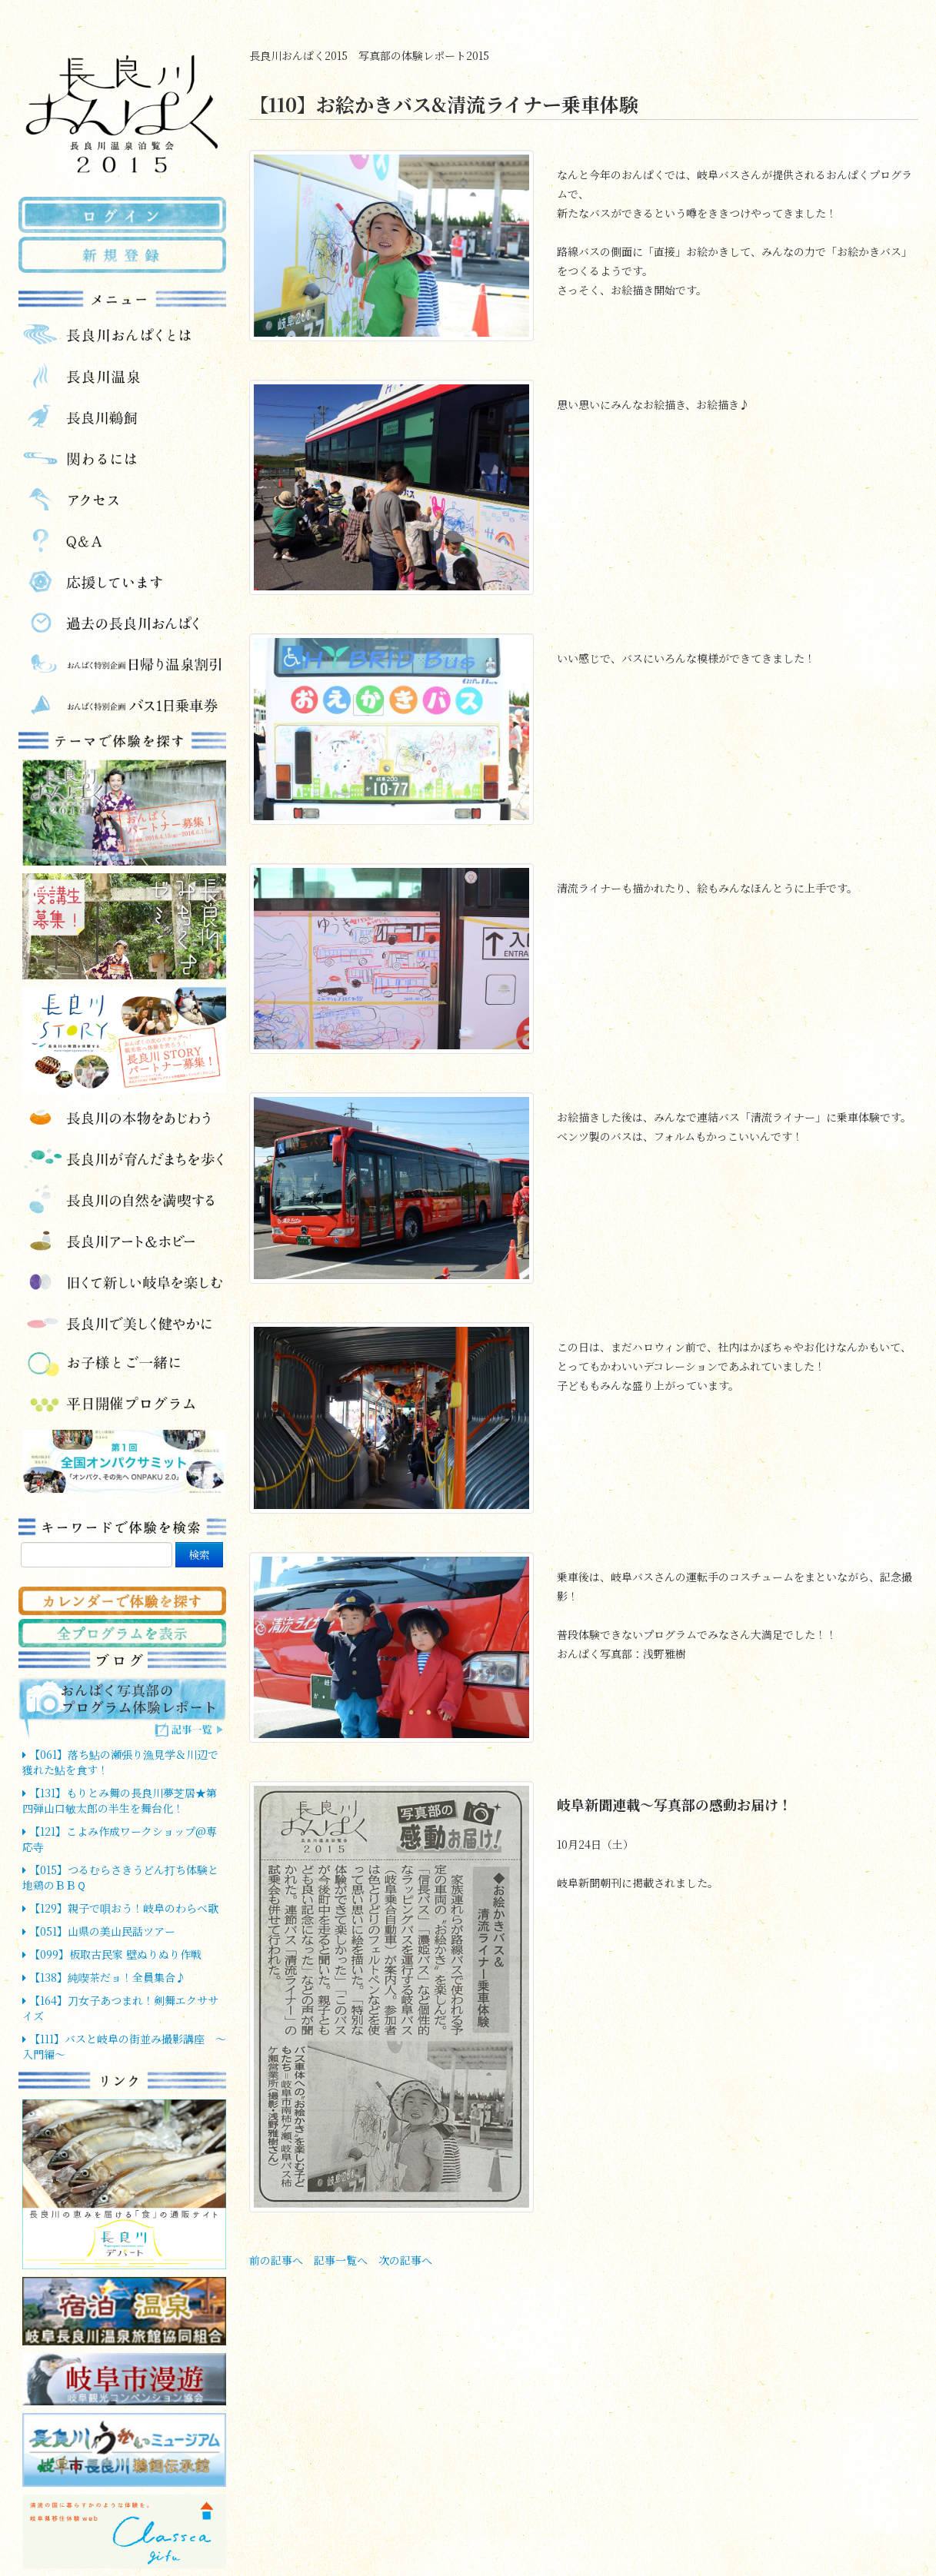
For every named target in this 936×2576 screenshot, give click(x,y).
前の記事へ (276, 2260)
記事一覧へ (341, 2260)
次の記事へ (405, 2260)
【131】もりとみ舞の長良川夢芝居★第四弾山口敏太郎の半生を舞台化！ (119, 1800)
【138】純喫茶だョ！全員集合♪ (104, 1977)
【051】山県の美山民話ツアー (98, 1931)
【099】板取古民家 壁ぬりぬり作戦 (112, 1954)
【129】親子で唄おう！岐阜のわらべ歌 (120, 1908)
